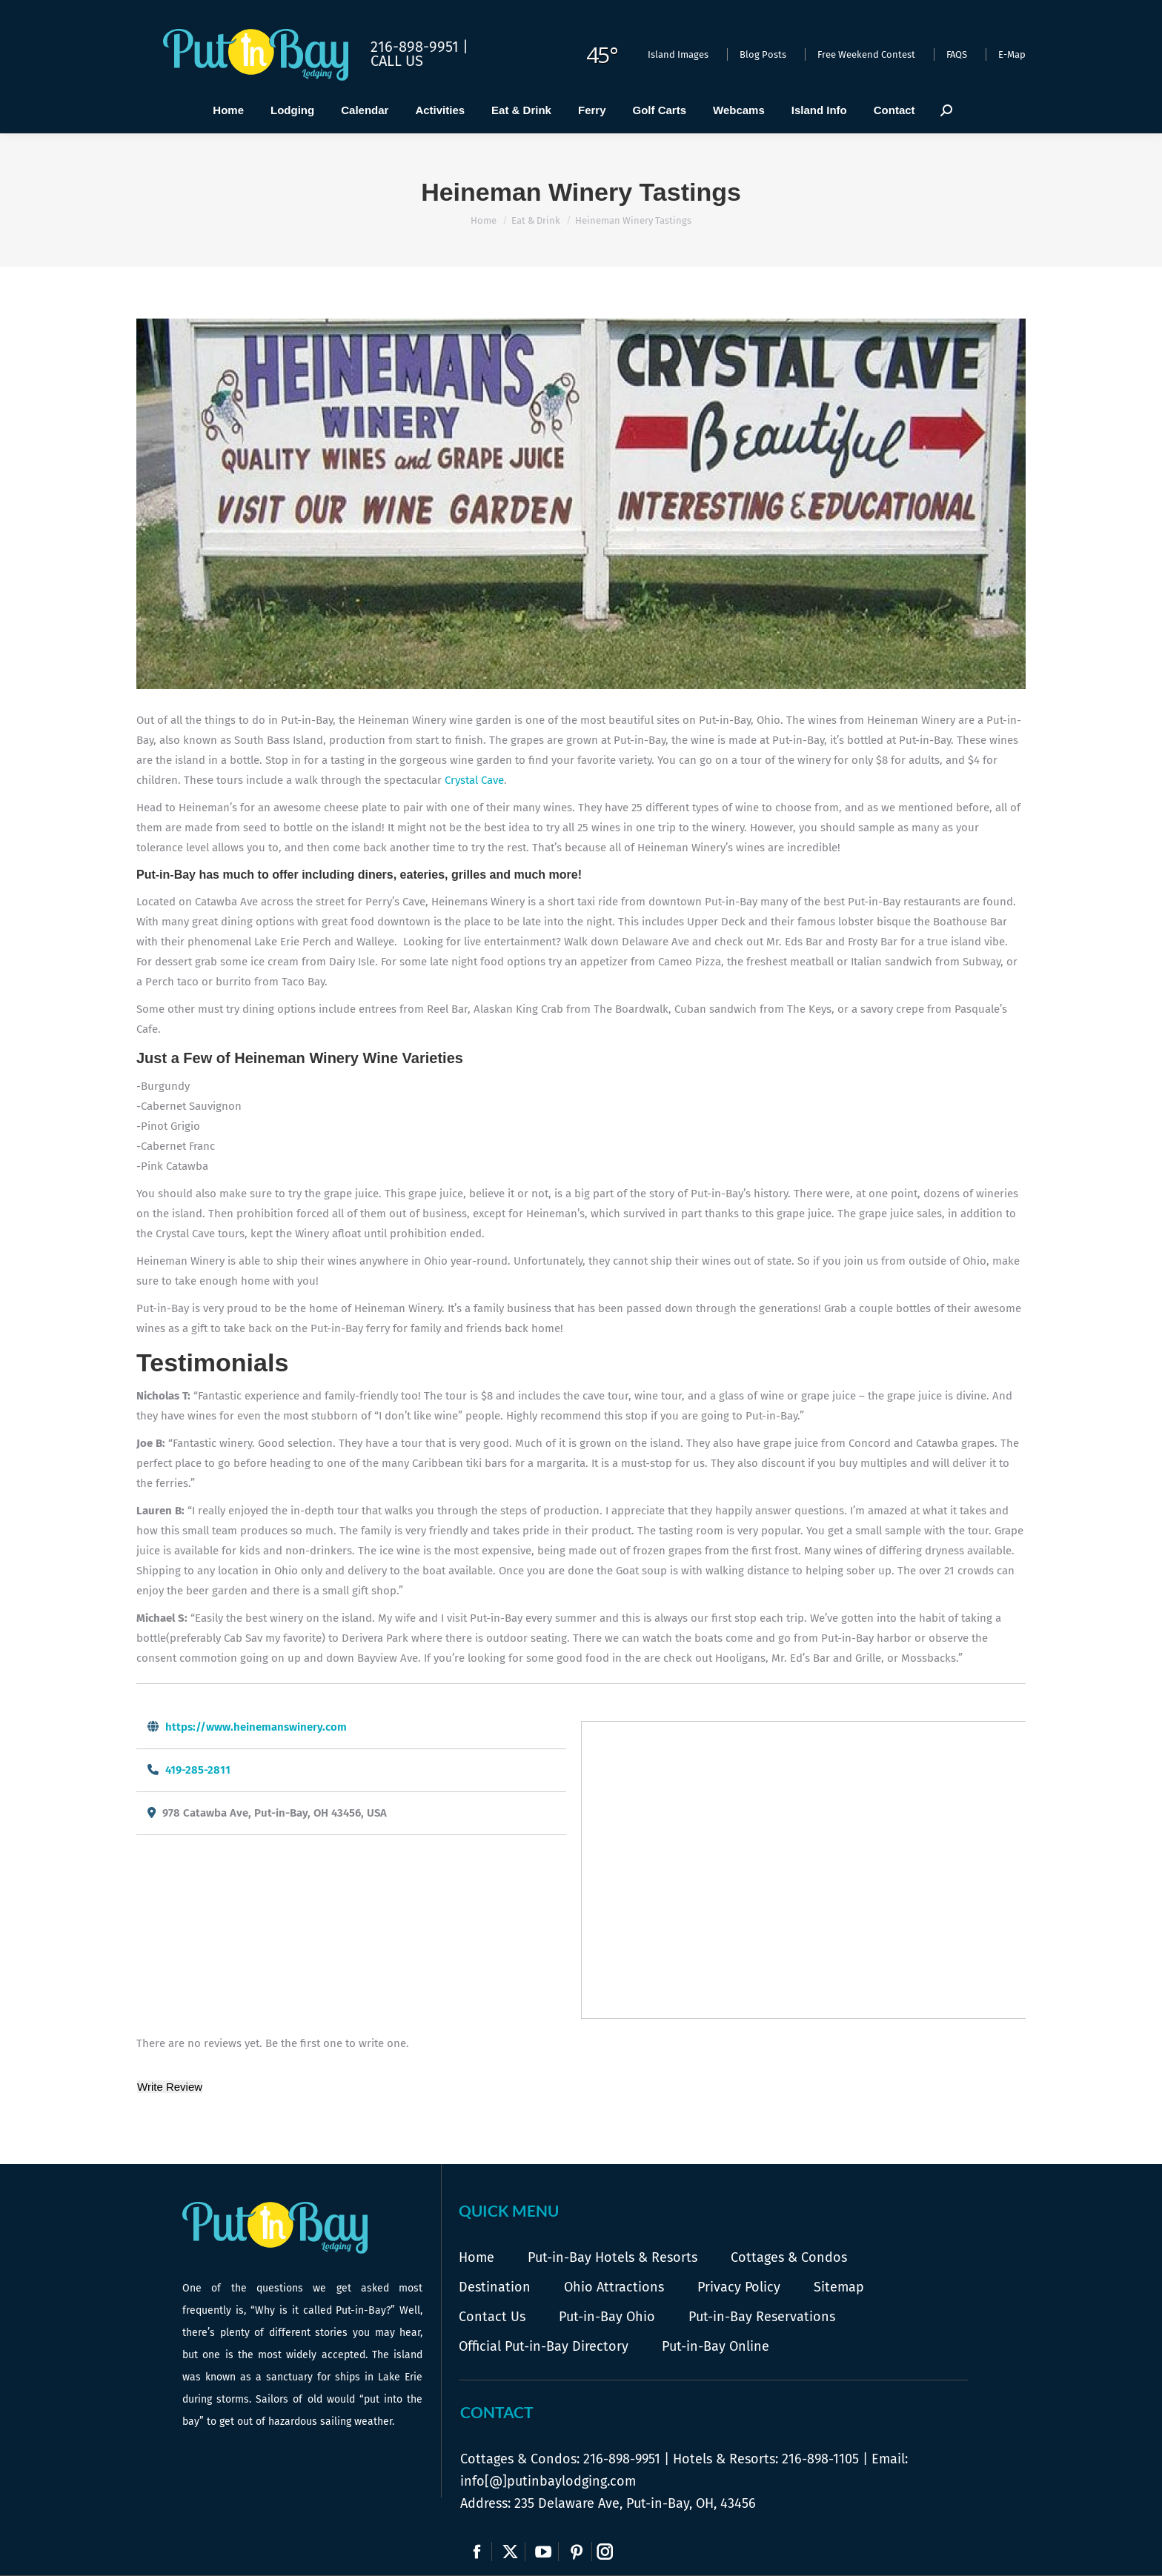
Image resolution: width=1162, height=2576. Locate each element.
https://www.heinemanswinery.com (256, 1727)
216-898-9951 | (419, 47)
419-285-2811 (197, 1770)
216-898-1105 (820, 2459)
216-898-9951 (621, 2459)
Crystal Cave (474, 780)
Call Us (397, 61)
